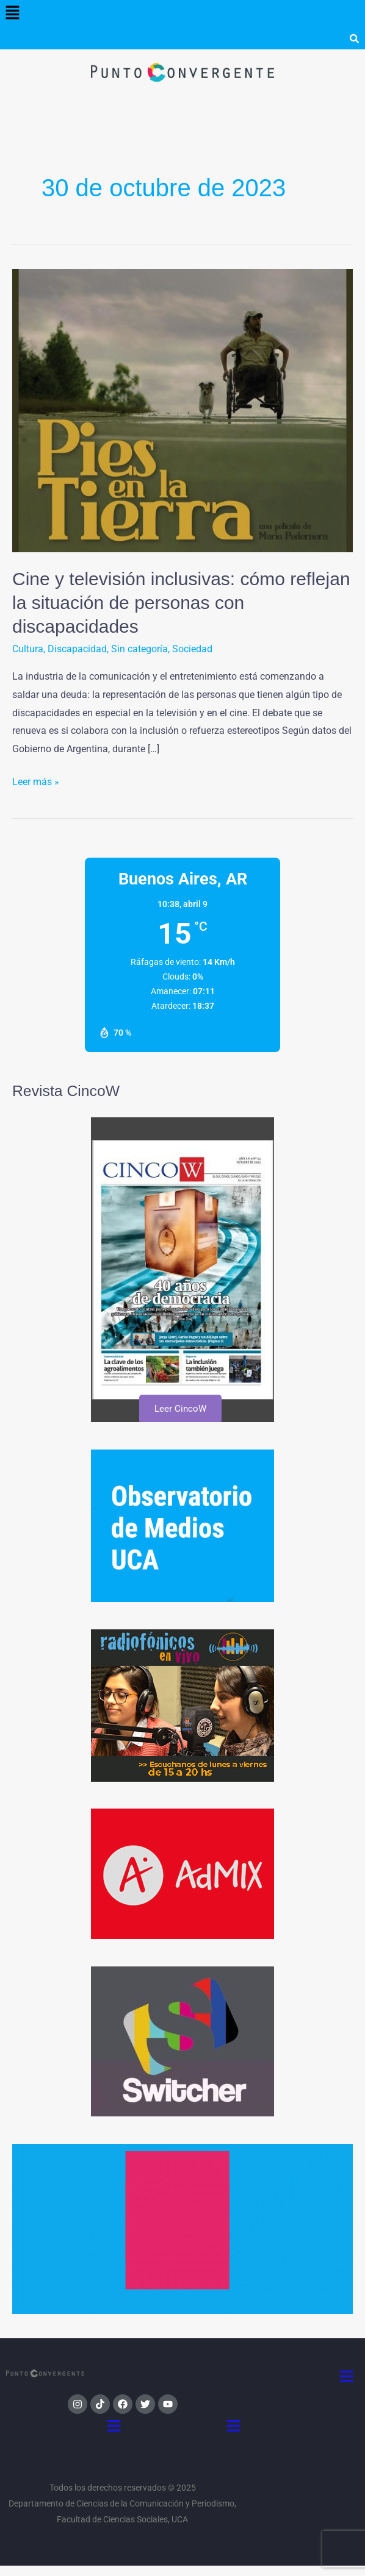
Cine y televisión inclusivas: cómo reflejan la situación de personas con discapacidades (181, 602)
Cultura (27, 649)
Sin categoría (139, 649)
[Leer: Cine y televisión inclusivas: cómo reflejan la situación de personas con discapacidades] (182, 410)
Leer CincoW (180, 1408)
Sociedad (192, 649)
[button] (12, 13)
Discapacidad (77, 649)
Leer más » (35, 780)
